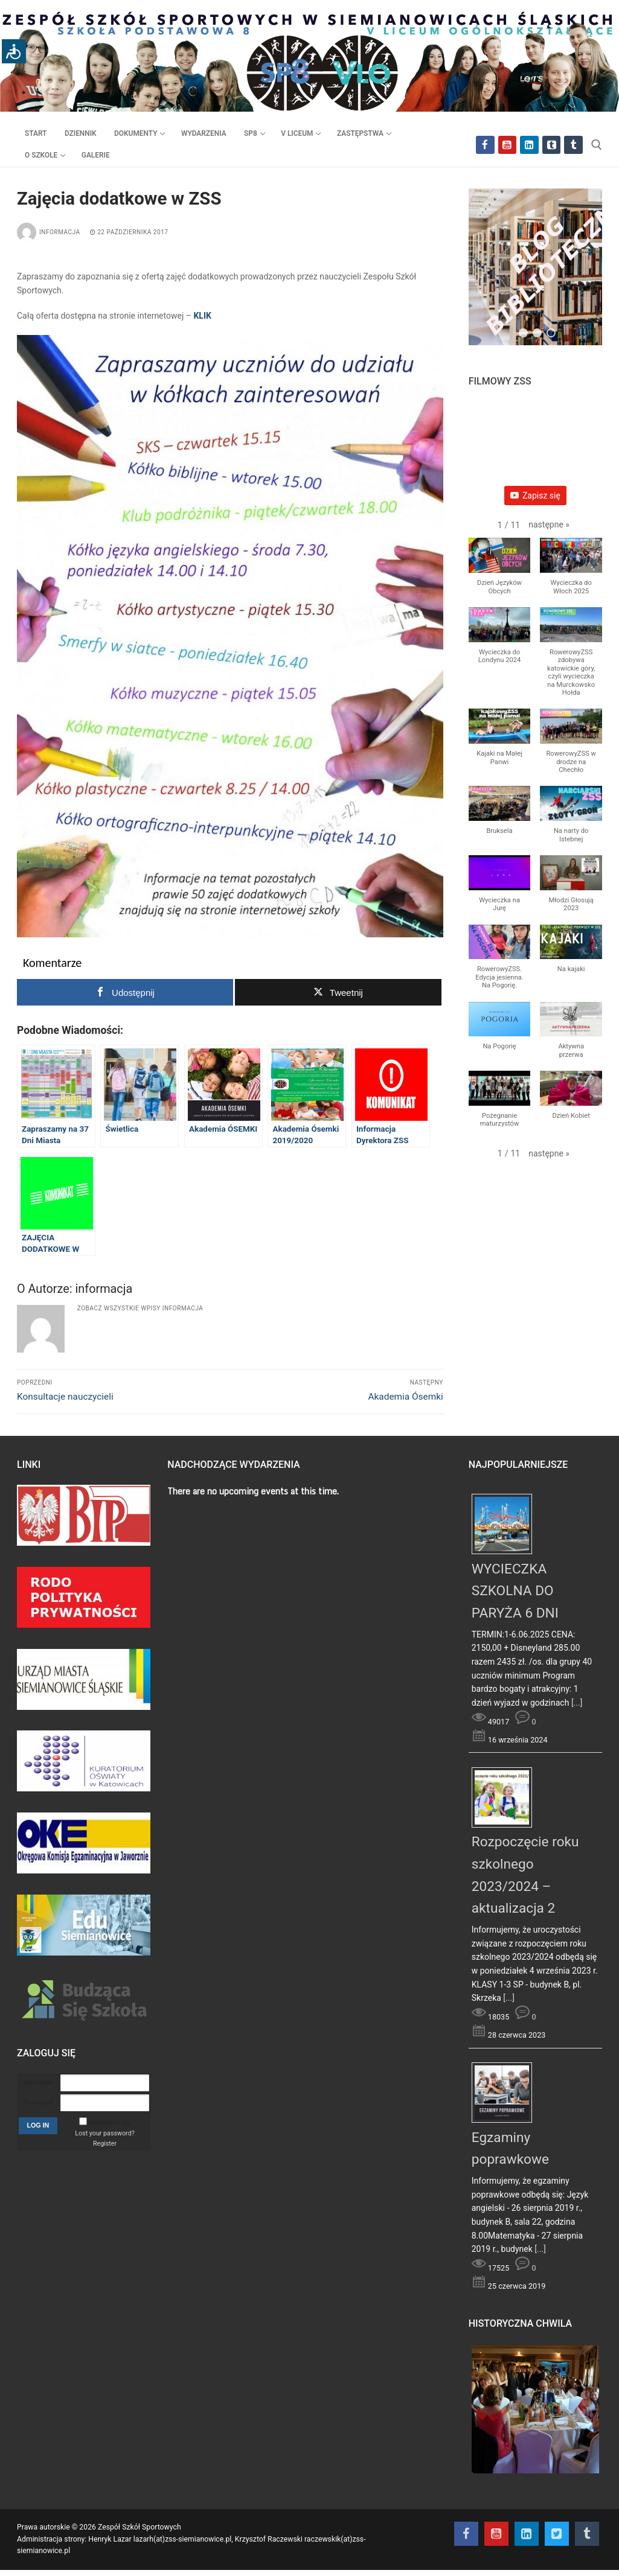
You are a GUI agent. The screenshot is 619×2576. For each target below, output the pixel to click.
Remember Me (109, 2123)
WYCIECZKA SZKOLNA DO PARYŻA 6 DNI (515, 1591)
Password (38, 2102)
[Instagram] (529, 145)
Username (38, 2083)
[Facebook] (485, 145)
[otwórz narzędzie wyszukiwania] (596, 144)
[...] (577, 1702)
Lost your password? (104, 2133)
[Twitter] (551, 145)
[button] (549, 525)
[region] (535, 272)
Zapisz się (535, 495)
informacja (48, 232)
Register (105, 2143)
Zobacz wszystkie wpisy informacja (140, 1308)
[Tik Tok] (573, 145)
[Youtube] (507, 145)
